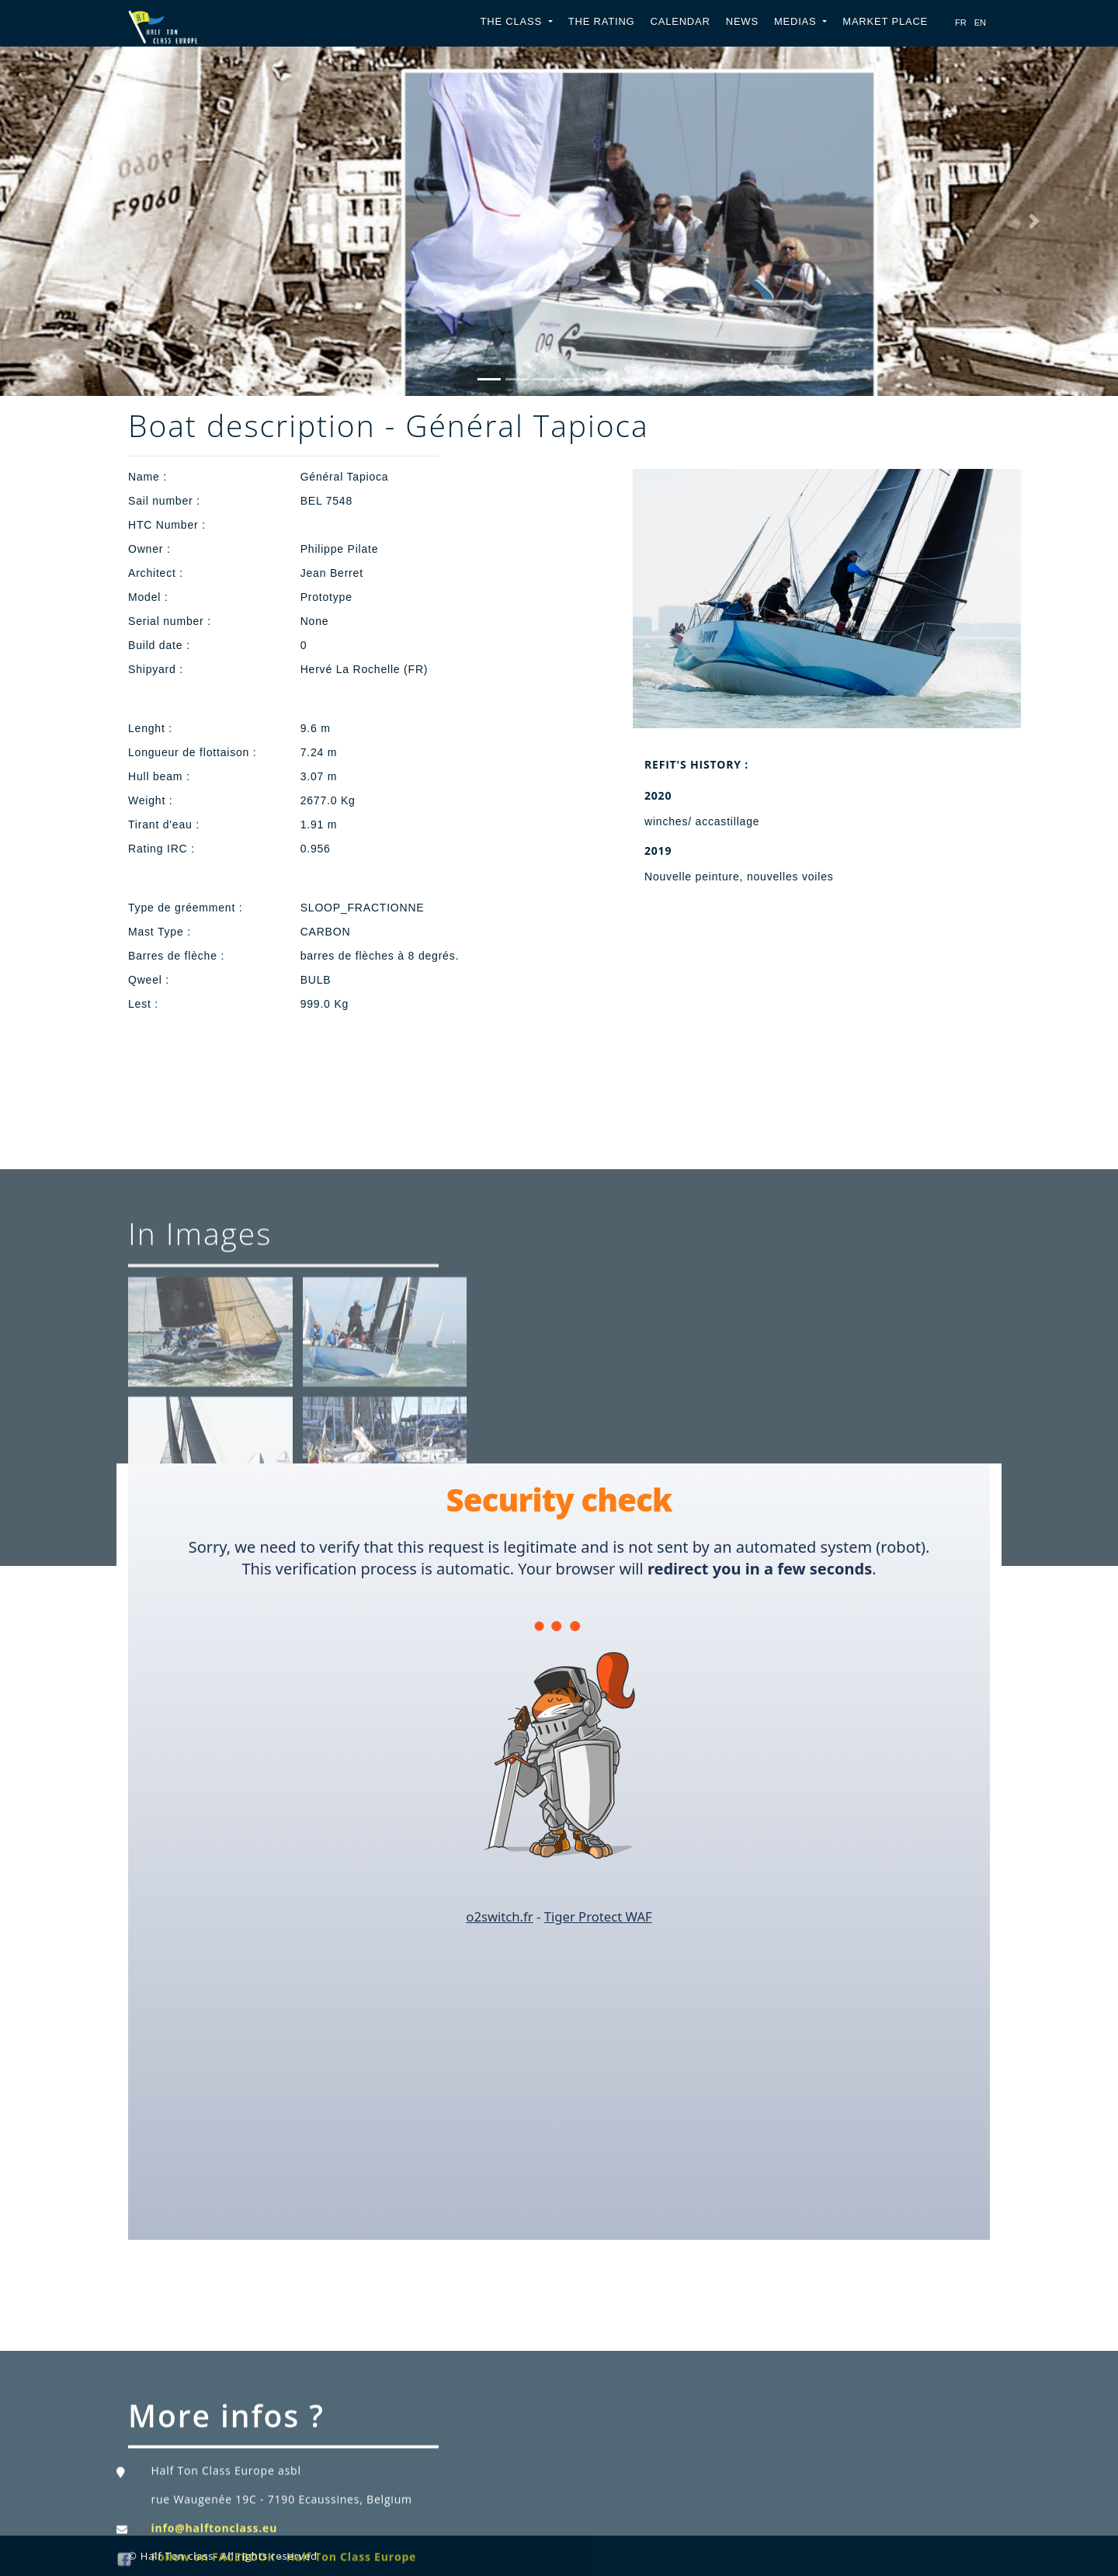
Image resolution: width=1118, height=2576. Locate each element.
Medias (797, 21)
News (742, 21)
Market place (885, 21)
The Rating (601, 21)
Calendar (680, 21)
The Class (513, 21)
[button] (84, 221)
